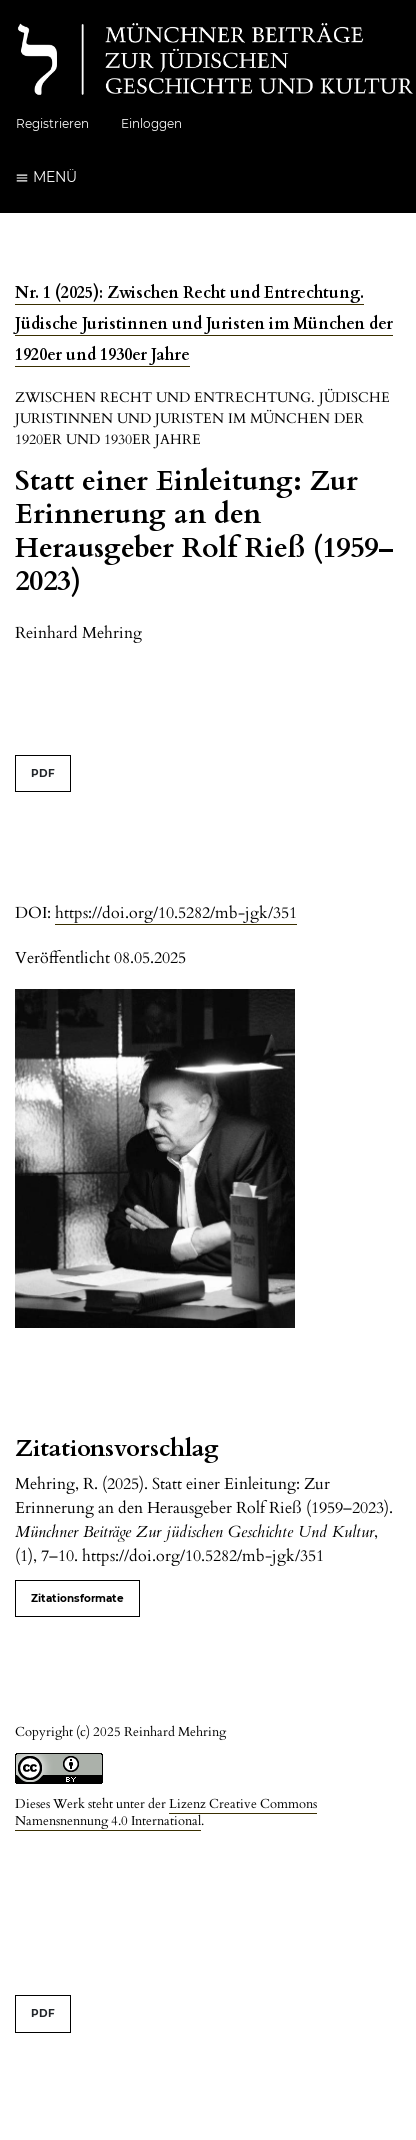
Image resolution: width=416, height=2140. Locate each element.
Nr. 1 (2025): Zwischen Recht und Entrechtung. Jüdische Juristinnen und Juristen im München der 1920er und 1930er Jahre (204, 324)
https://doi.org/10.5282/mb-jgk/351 (176, 913)
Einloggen (151, 123)
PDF (43, 773)
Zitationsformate (77, 1598)
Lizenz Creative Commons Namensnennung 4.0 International (166, 1812)
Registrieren (52, 123)
